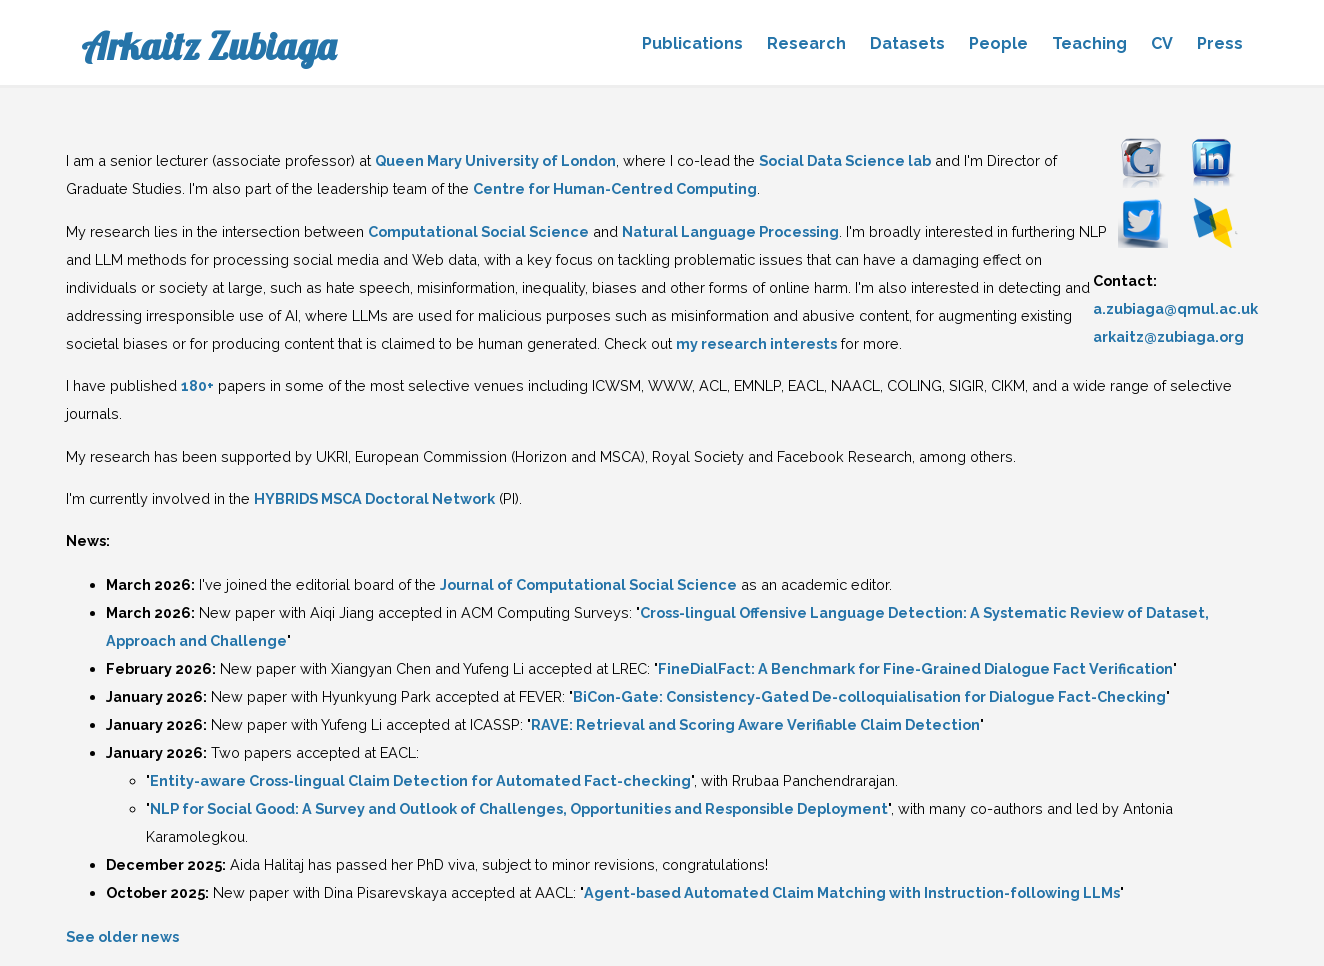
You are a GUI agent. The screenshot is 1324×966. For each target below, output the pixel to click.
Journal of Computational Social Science (588, 584)
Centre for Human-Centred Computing (615, 188)
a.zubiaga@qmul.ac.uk (1175, 308)
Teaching (1089, 43)
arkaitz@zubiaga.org (1168, 336)
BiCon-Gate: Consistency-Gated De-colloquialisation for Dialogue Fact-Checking (869, 696)
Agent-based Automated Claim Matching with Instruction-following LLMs (852, 892)
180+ (197, 385)
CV (1162, 43)
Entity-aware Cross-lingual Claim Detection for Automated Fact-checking (420, 780)
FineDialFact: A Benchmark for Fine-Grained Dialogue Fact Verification (915, 668)
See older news (122, 936)
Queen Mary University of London (495, 160)
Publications (692, 43)
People (998, 43)
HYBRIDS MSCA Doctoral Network (374, 498)
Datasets (907, 43)
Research (806, 43)
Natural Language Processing (730, 231)
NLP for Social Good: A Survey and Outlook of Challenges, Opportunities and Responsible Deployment (519, 808)
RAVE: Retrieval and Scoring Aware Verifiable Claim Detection (755, 724)
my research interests (756, 343)
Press (1220, 43)
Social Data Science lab (845, 160)
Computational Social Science (478, 231)
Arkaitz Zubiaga (208, 46)
